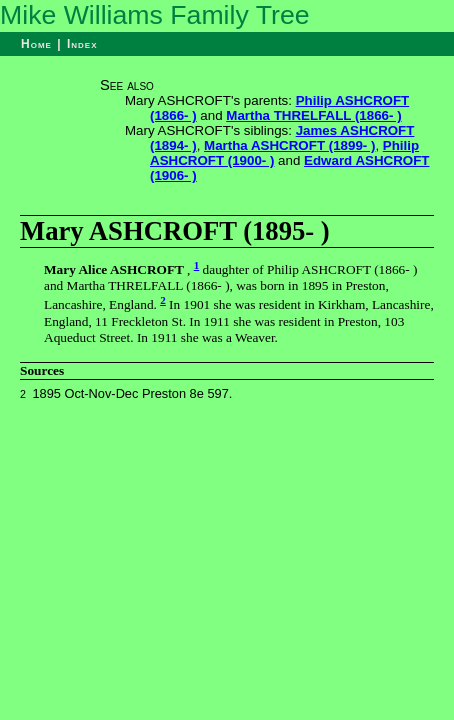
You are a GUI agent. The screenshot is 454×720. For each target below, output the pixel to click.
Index (82, 44)
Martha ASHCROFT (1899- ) (289, 145)
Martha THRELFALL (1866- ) (313, 115)
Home (36, 44)
